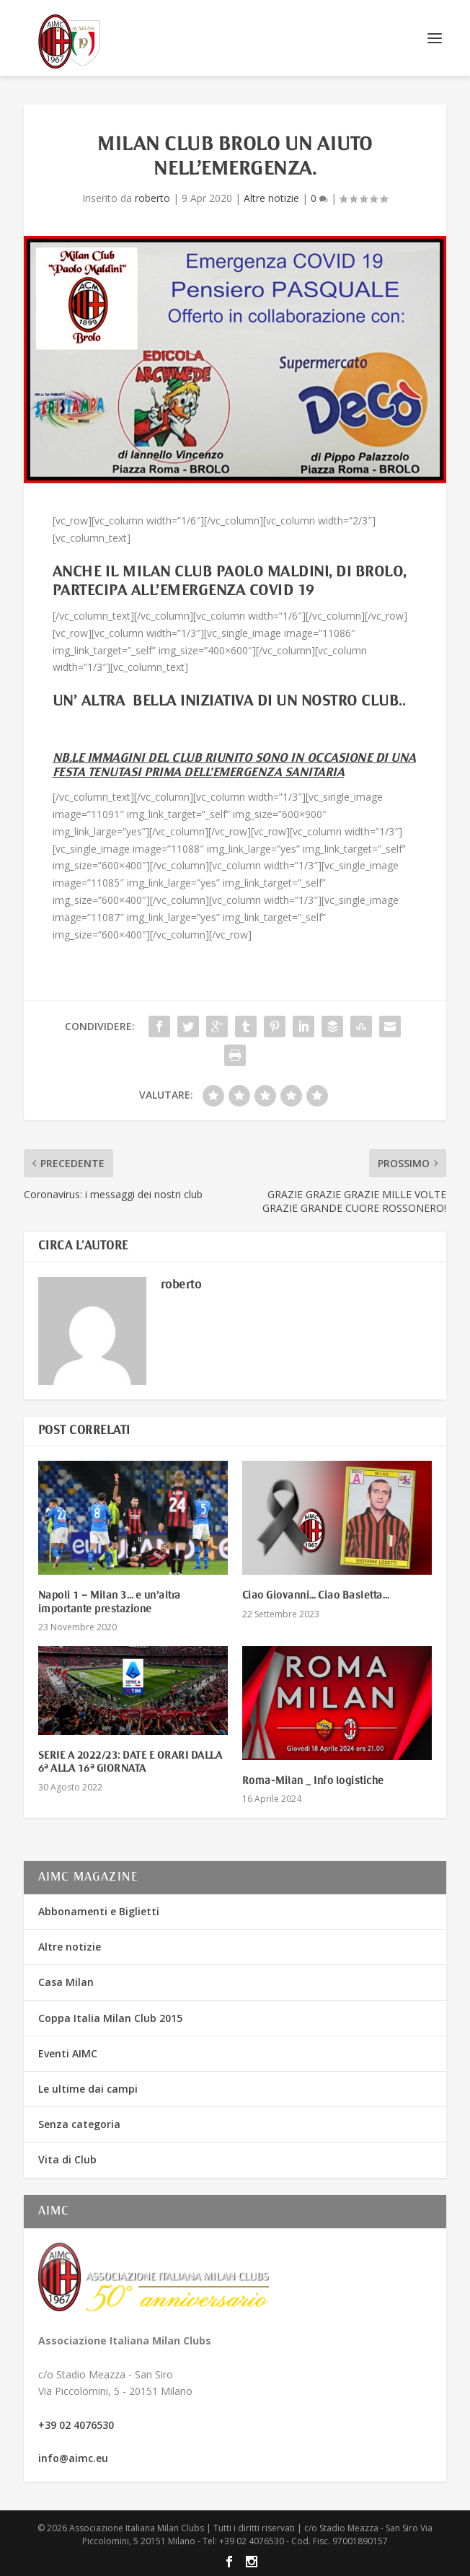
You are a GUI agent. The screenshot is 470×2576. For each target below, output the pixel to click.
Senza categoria (79, 2124)
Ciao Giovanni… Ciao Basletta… (316, 1596)
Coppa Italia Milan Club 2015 (110, 2018)
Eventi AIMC (67, 2053)
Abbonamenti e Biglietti (98, 1911)
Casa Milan (66, 1982)
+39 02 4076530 (76, 2425)
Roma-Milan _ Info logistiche (313, 1781)
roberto (152, 198)
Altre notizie (271, 198)
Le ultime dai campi (88, 2089)
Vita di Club (67, 2159)
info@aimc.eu (73, 2458)
